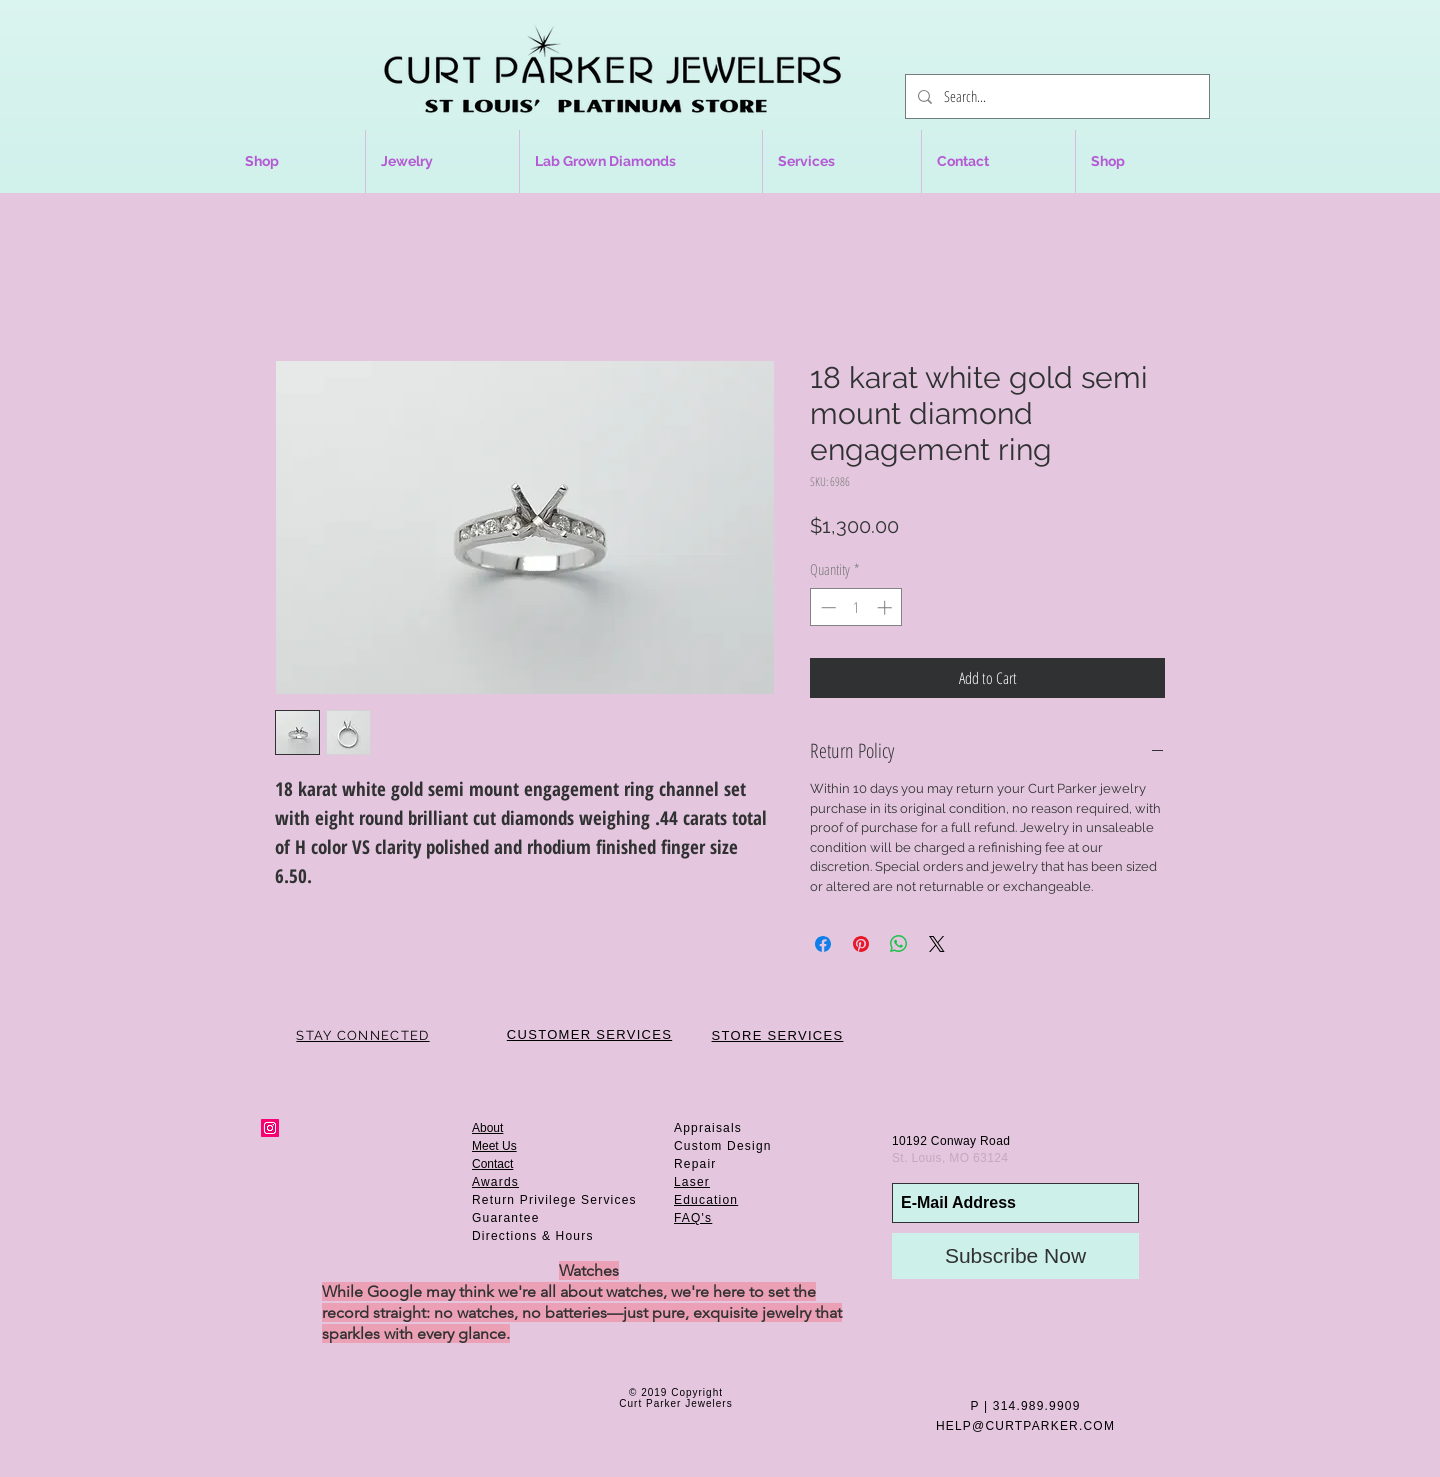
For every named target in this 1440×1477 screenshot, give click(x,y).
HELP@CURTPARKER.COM (1025, 1426)
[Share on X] (937, 944)
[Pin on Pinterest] (861, 944)
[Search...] (1055, 96)
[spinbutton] (856, 607)
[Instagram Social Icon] (270, 1128)
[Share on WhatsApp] (899, 944)
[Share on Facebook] (823, 944)
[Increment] (886, 607)
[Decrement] (826, 607)
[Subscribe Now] (1015, 1256)
